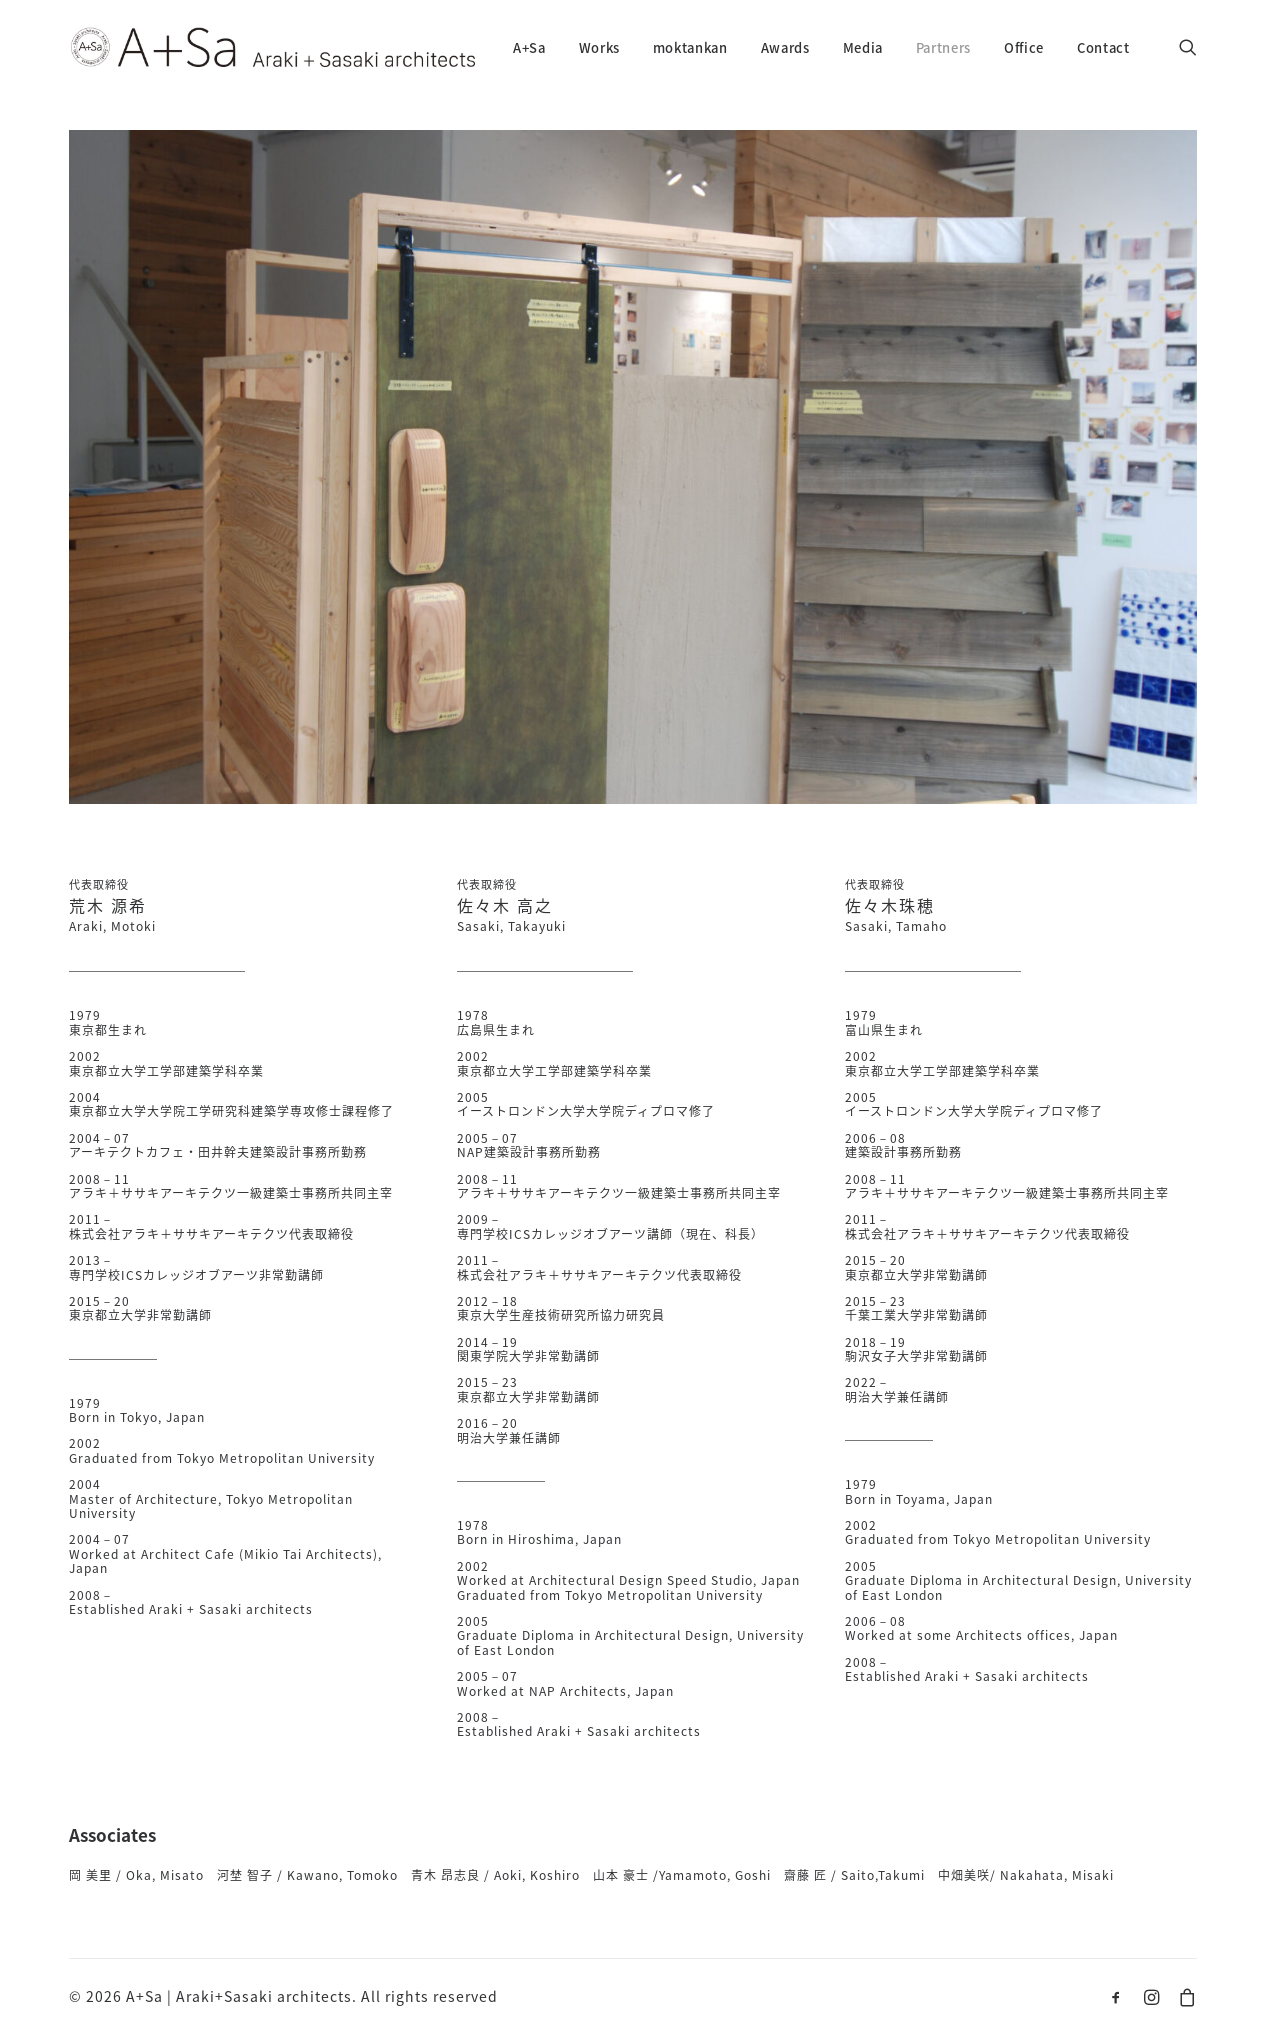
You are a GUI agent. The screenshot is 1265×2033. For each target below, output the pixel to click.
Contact (1103, 47)
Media (863, 47)
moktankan (690, 47)
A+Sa (529, 47)
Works (599, 47)
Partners (943, 47)
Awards (785, 47)
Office (1024, 47)
